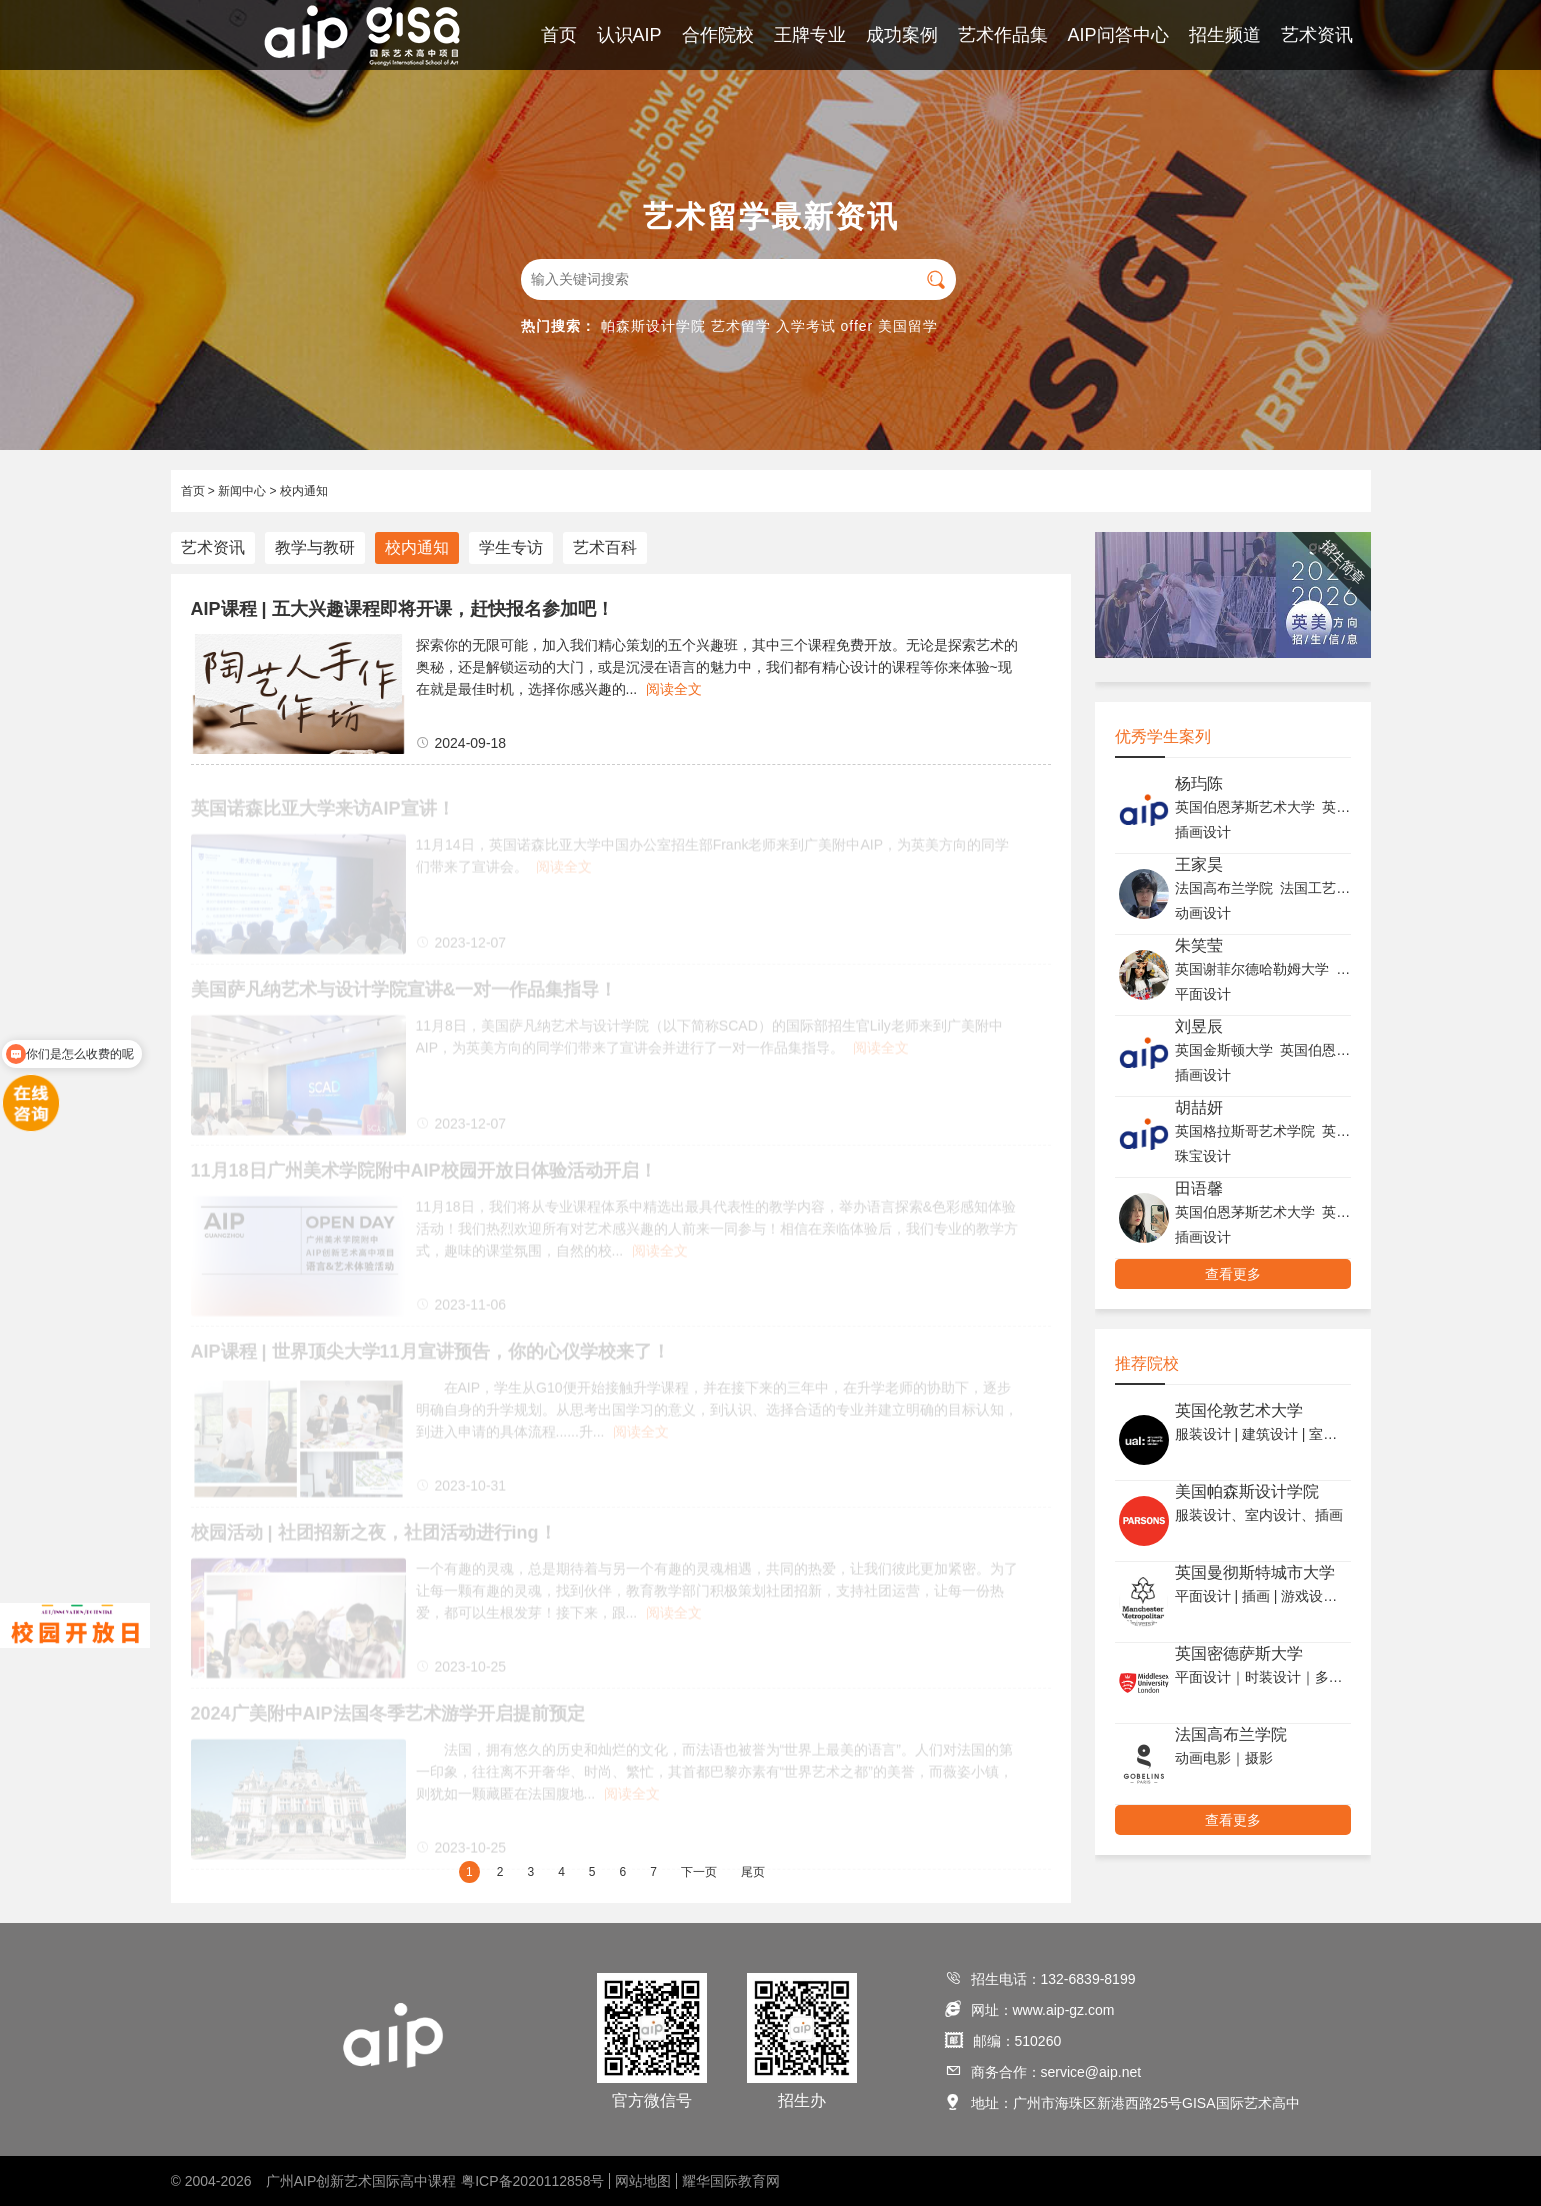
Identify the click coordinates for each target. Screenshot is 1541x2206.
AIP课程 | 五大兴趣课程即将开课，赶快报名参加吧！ (402, 609)
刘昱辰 (1199, 1026)
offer (857, 326)
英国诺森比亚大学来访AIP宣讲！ (323, 814)
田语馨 (1199, 1188)
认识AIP (629, 35)
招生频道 (1225, 35)
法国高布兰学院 (1231, 1734)
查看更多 (1233, 1274)
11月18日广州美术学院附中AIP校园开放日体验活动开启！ (424, 1176)
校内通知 (304, 491)
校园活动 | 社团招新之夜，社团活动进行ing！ (374, 1538)
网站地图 (643, 2181)
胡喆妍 (1199, 1107)
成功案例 (902, 35)
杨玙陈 (1199, 783)
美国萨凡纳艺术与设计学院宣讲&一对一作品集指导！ (404, 995)
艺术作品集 (1003, 35)
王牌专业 (810, 35)
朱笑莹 (1199, 945)
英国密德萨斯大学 (1239, 1653)
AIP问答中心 (1118, 35)
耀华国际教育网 (731, 2181)
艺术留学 (741, 326)
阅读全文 (674, 689)
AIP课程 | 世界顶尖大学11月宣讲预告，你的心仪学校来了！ (430, 1357)
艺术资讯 (1317, 35)
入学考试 (806, 326)
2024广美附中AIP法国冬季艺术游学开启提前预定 (388, 1719)
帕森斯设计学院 (653, 326)
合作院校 (718, 35)
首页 (559, 35)
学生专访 (511, 547)
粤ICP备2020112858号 (532, 2181)
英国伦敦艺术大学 (1239, 1410)
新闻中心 (242, 491)
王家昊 (1199, 864)
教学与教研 (315, 547)
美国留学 (908, 326)
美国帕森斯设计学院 (1247, 1491)
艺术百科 (605, 547)
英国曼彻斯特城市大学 (1255, 1572)
